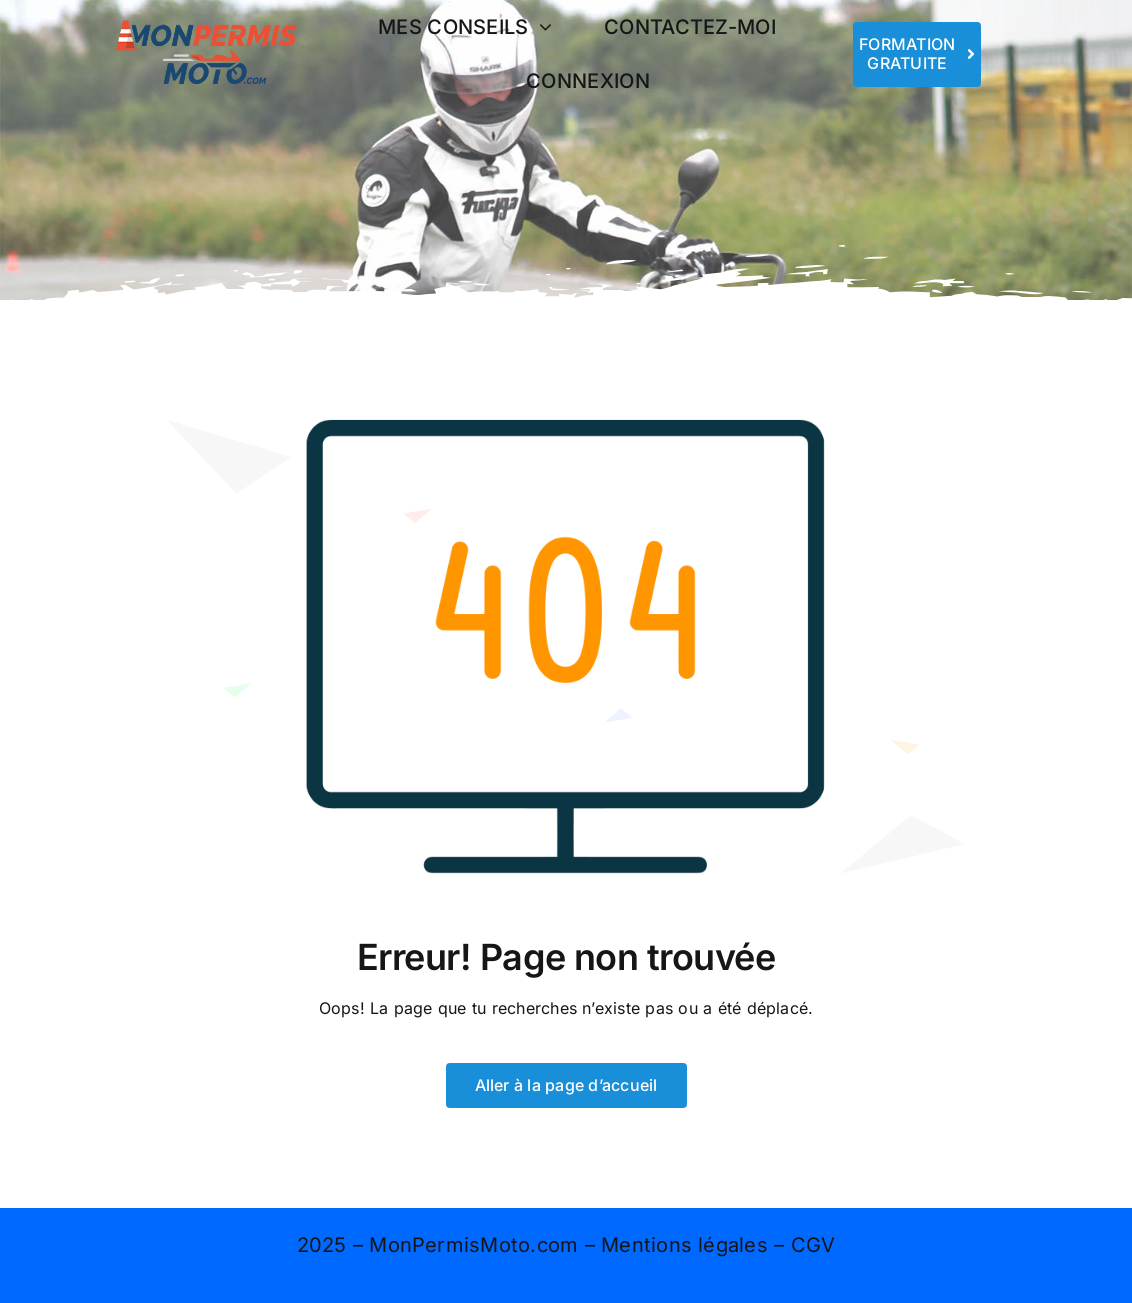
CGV (813, 1245)
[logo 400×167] (206, 18)
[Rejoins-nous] (917, 54)
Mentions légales (684, 1245)
